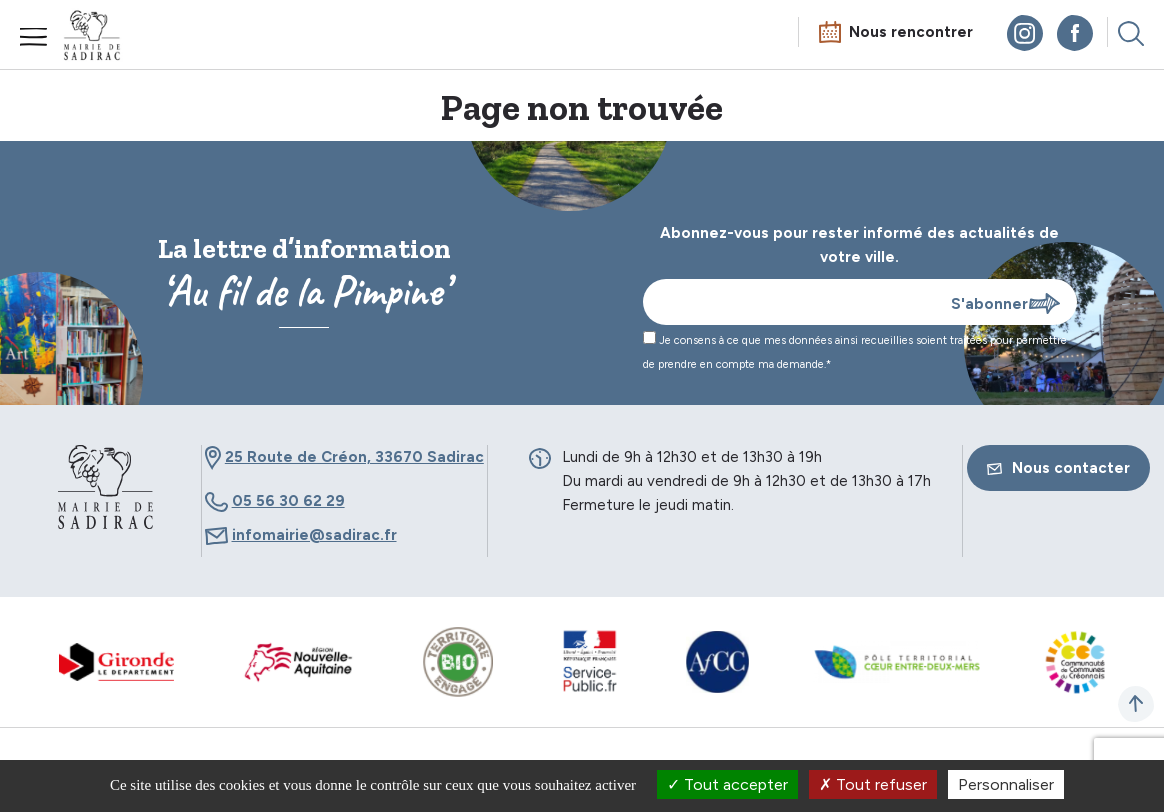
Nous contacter (1058, 468)
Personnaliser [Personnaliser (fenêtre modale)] (1006, 784)
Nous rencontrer (911, 32)
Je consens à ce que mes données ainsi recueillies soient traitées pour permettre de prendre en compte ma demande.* (855, 351)
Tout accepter (727, 784)
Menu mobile (34, 37)
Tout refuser (873, 784)
